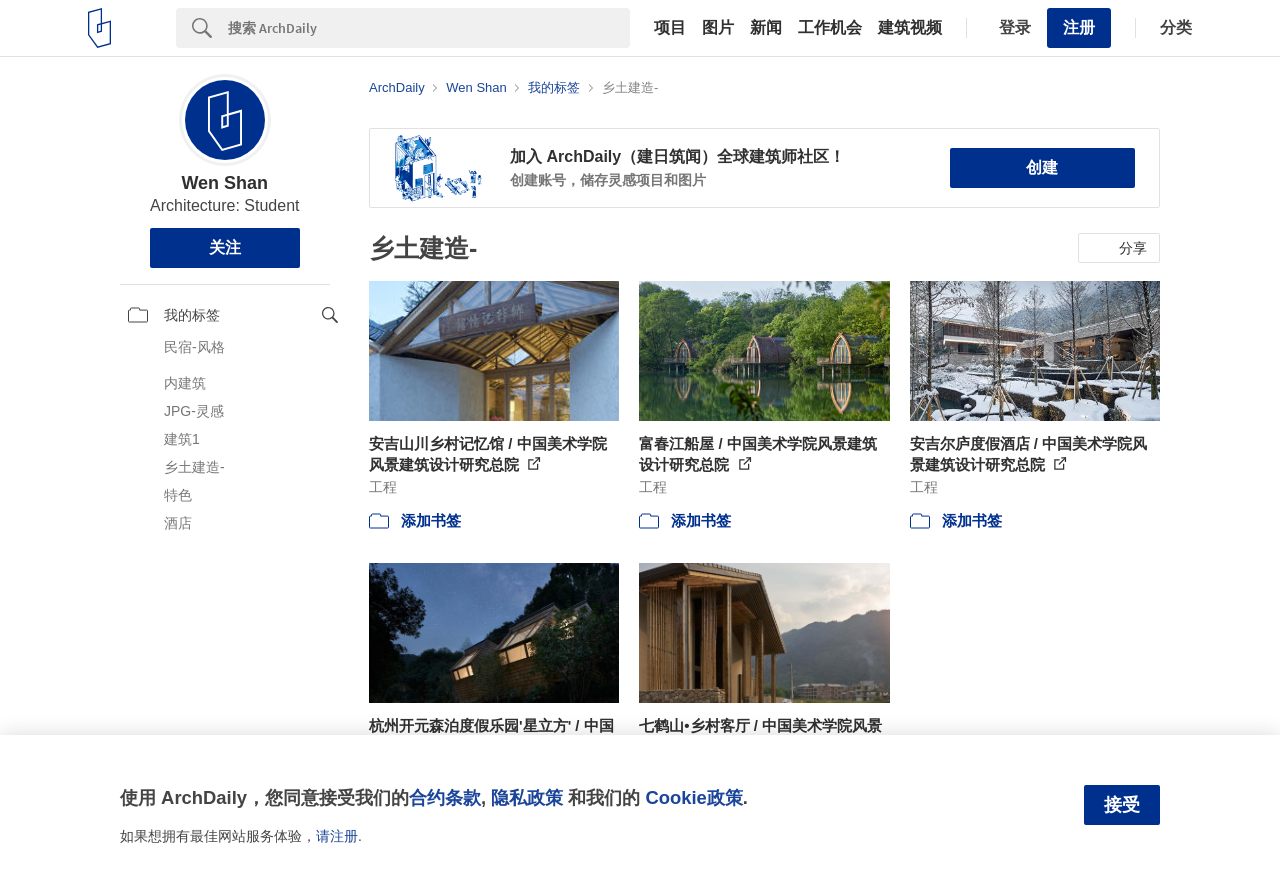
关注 (225, 247)
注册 (1079, 27)
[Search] (429, 28)
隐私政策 (527, 797)
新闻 (766, 28)
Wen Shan (224, 183)
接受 (1122, 805)
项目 (670, 28)
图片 (718, 28)
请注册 (337, 836)
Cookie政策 (693, 797)
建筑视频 (910, 28)
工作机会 (830, 28)
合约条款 (445, 797)
